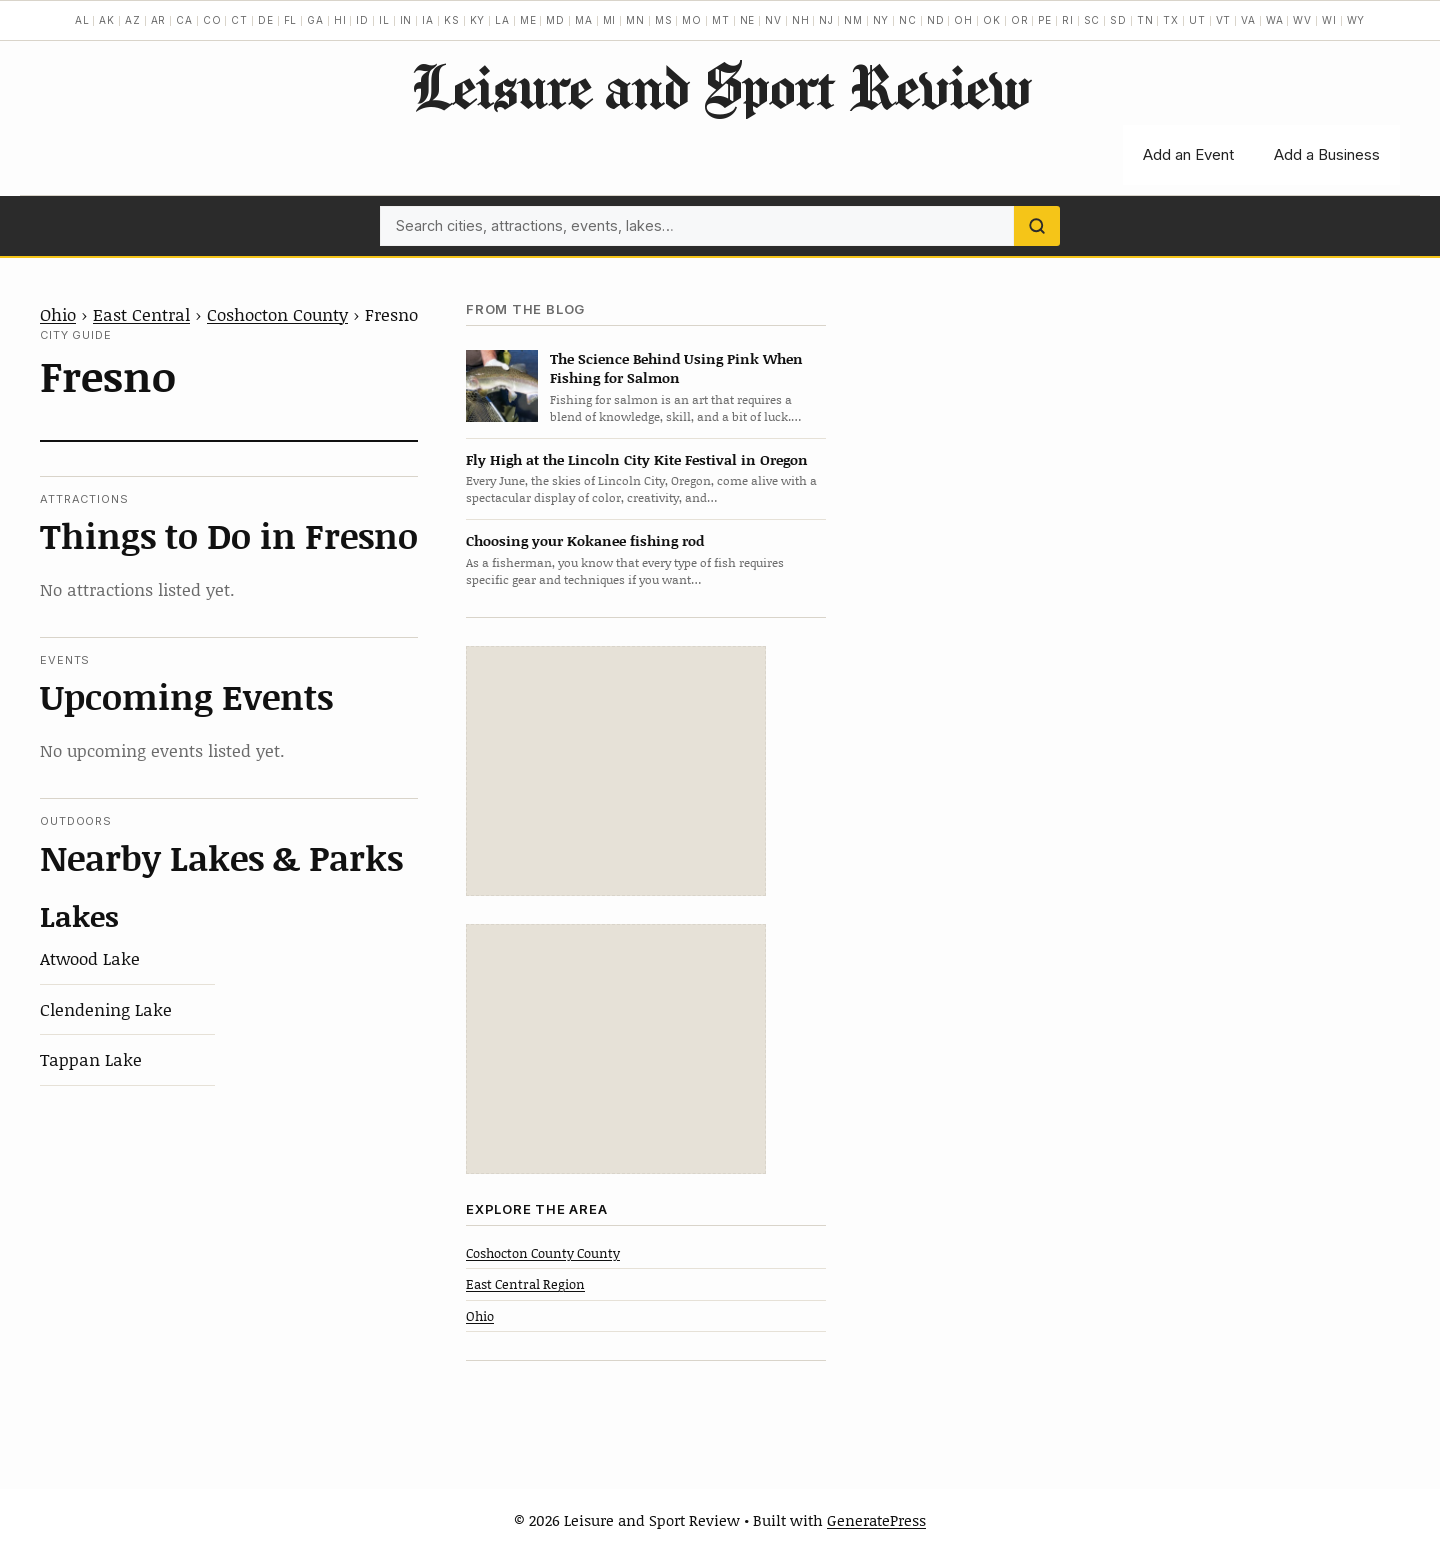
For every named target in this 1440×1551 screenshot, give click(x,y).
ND (936, 20)
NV (773, 20)
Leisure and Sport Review (720, 86)
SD (1118, 20)
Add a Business (1327, 154)
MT (721, 20)
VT (1224, 20)
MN (635, 20)
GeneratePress (876, 1520)
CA (184, 20)
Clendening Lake (106, 1009)
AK (107, 20)
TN (1145, 20)
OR (1020, 20)
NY (881, 20)
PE (1045, 20)
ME (528, 20)
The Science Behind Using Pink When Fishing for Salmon (676, 368)
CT (239, 20)
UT (1197, 20)
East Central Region (525, 1284)
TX (1171, 20)
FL (291, 20)
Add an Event (1188, 154)
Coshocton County (277, 314)
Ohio (58, 314)
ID (362, 20)
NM (853, 20)
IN (406, 20)
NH (801, 20)
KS (452, 20)
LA (502, 20)
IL (384, 20)
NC (908, 20)
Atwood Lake (90, 958)
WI (1329, 20)
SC (1092, 20)
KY (478, 20)
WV (1302, 20)
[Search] (1037, 226)
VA (1248, 20)
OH (963, 20)
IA (428, 20)
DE (266, 20)
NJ (826, 20)
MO (692, 20)
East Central (141, 314)
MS (664, 20)
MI (610, 20)
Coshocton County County (543, 1253)
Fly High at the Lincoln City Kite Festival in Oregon (637, 459)
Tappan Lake (91, 1059)
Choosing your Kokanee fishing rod (585, 540)
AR (159, 20)
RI (1068, 20)
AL (82, 20)
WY (1356, 20)
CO (212, 20)
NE (748, 20)
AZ (133, 20)
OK (992, 20)
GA (315, 20)
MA (584, 20)
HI (340, 20)
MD (555, 20)
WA (1275, 20)
